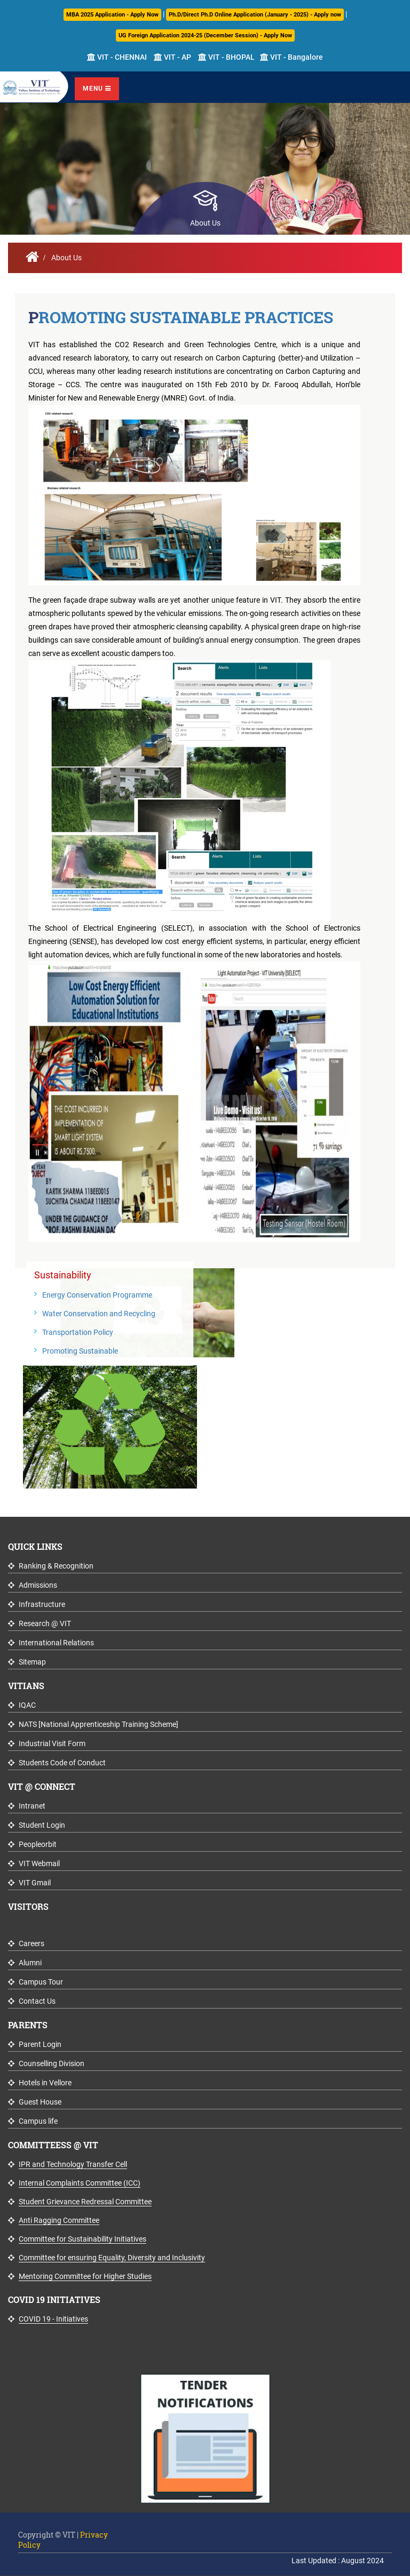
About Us (66, 257)
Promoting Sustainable (80, 1351)
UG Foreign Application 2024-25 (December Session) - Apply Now (205, 35)
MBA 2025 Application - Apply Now (112, 14)
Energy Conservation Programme (97, 1295)
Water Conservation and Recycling (98, 1313)
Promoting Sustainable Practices (180, 317)
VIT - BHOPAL (226, 57)
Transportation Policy (77, 1332)
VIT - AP (172, 57)
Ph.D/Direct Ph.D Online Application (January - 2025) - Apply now (255, 14)
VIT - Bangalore (291, 57)
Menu (97, 88)
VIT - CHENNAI (117, 57)
